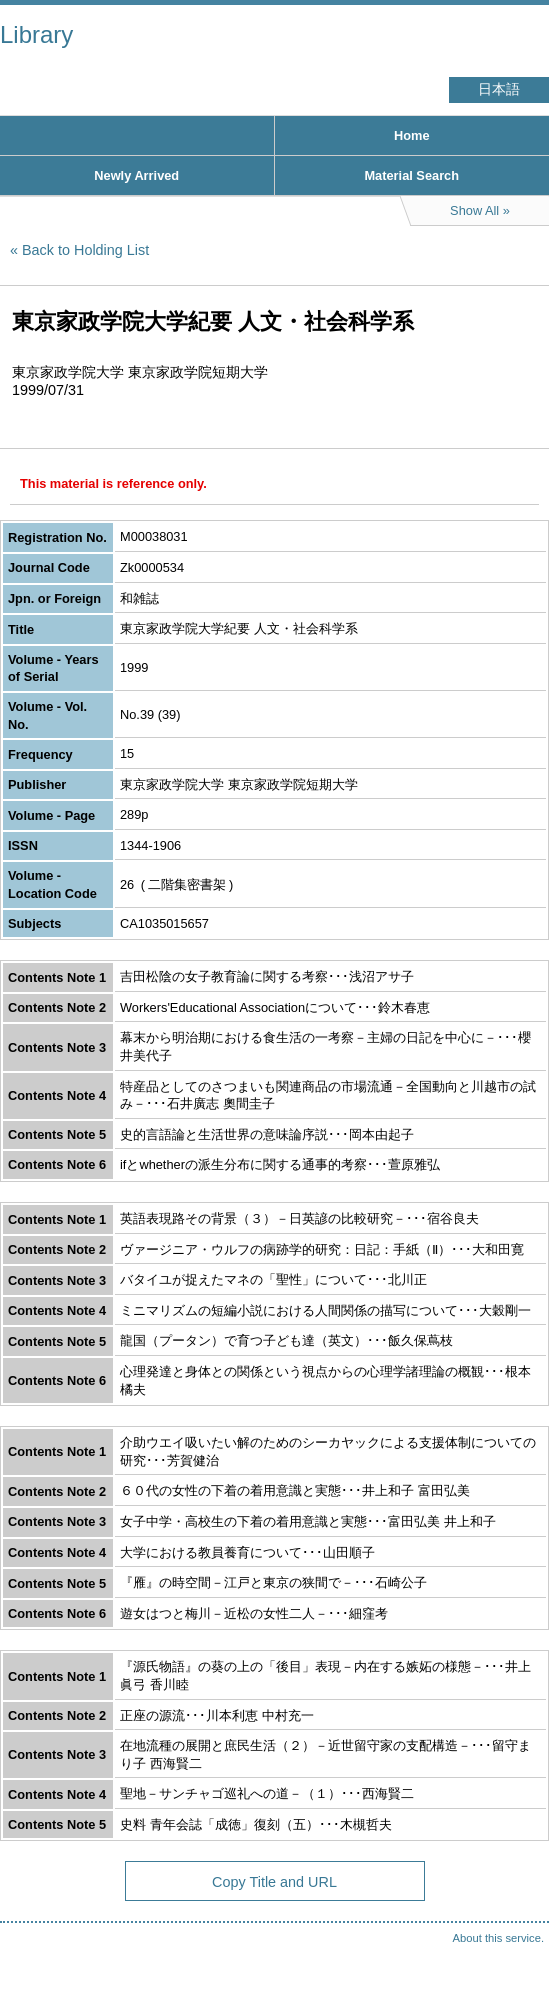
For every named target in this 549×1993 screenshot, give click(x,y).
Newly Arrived (136, 175)
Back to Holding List (85, 250)
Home (412, 135)
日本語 (499, 89)
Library (36, 34)
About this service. (498, 1938)
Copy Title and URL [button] (274, 1882)
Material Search (411, 175)
